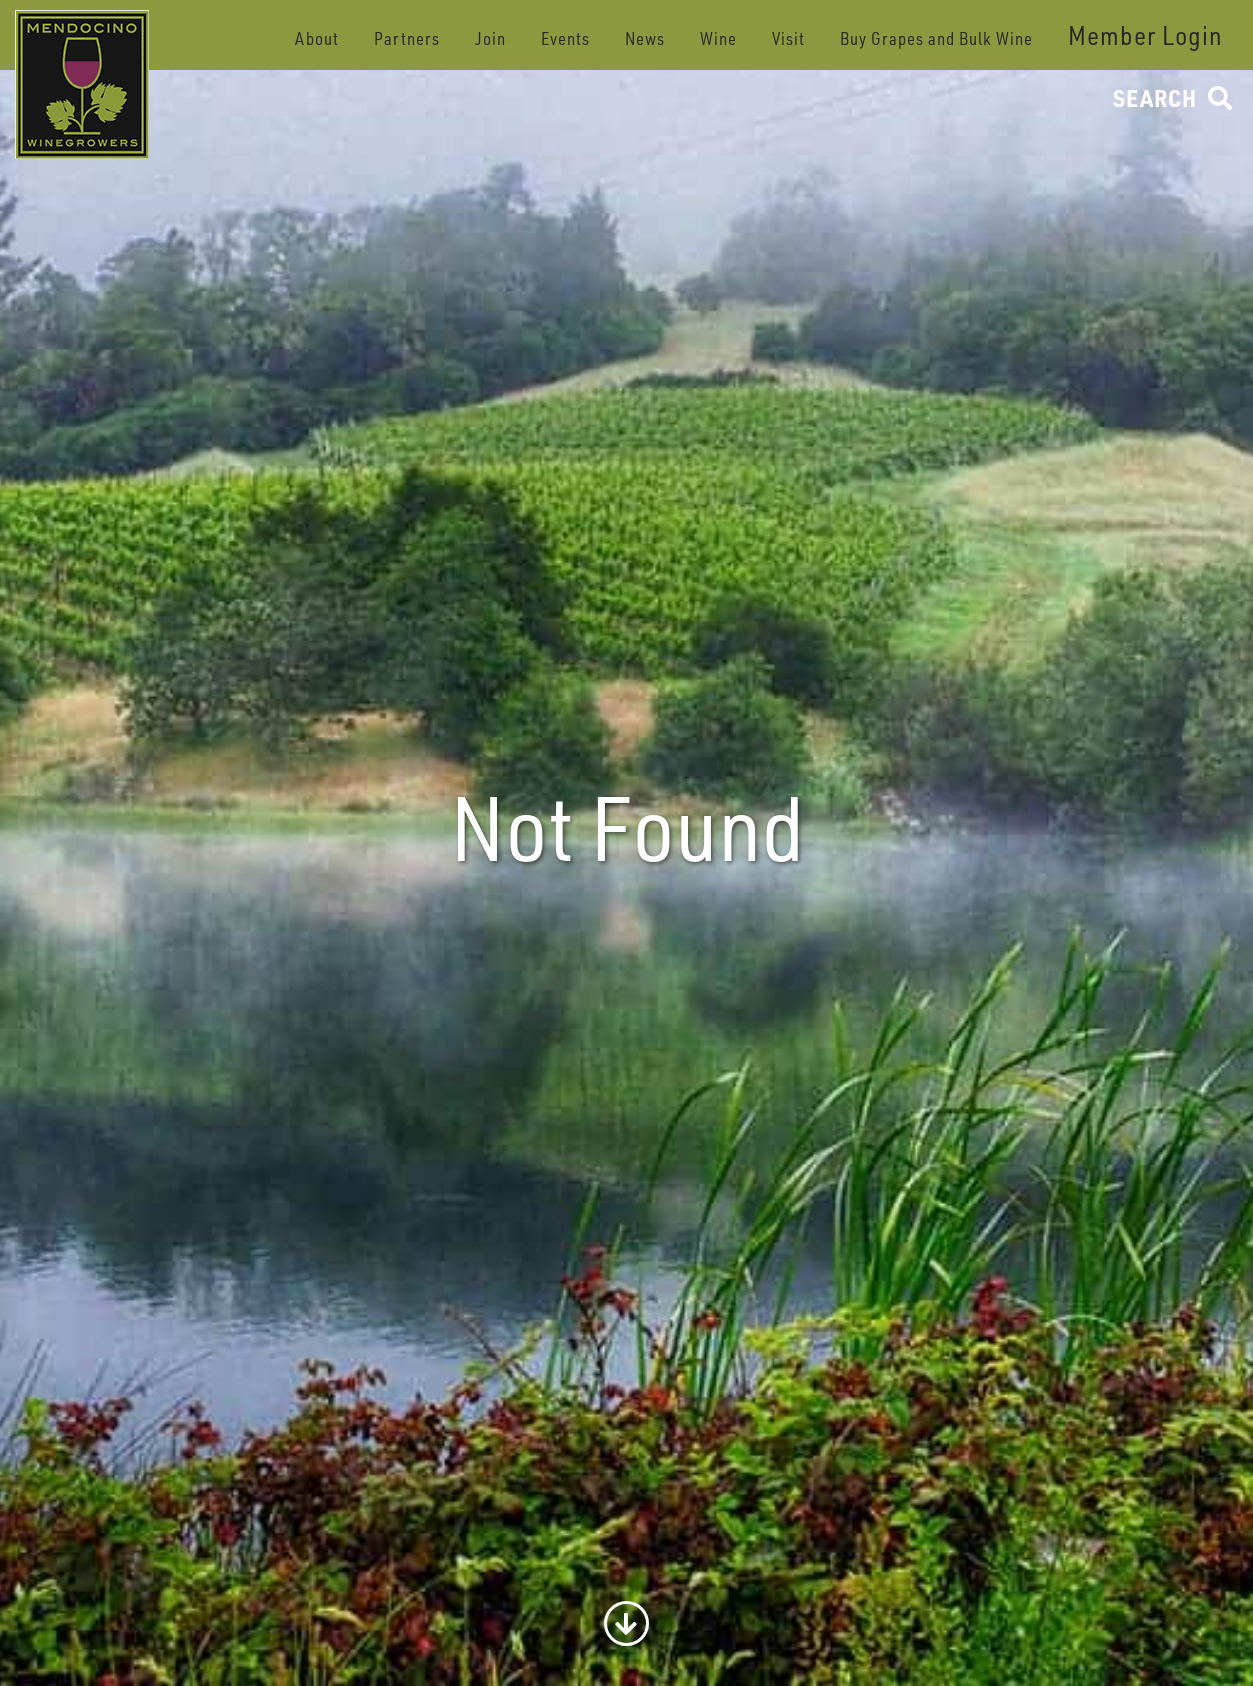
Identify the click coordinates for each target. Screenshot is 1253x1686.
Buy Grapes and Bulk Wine (936, 38)
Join (490, 38)
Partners (407, 38)
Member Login (1145, 35)
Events (565, 38)
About (317, 38)
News (645, 38)
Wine (718, 38)
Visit (788, 38)
